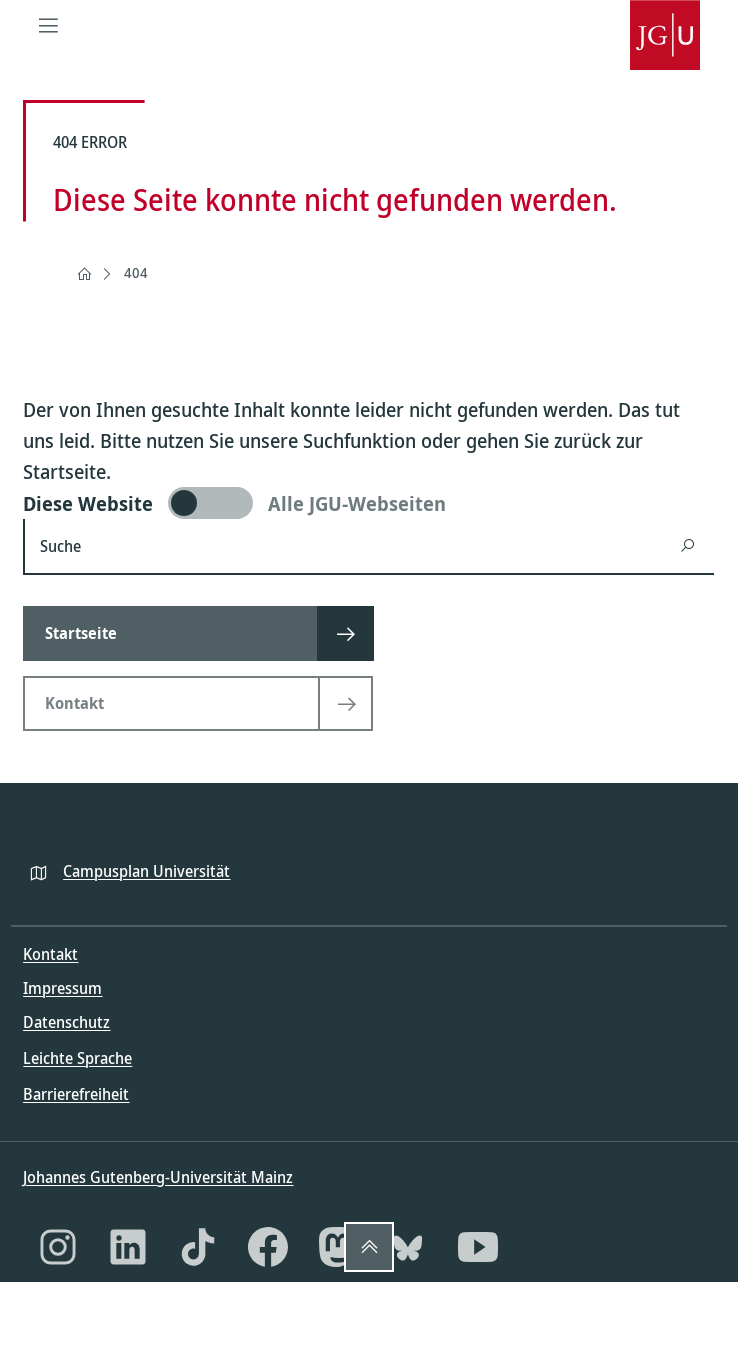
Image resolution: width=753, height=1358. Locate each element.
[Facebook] (268, 1247)
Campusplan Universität (146, 871)
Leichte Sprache (77, 1058)
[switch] (368, 503)
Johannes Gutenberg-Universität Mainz (158, 1177)
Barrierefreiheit (76, 1094)
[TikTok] (198, 1247)
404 (136, 272)
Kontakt (50, 954)
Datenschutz (66, 1022)
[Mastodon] (338, 1247)
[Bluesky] (408, 1247)
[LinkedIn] (128, 1247)
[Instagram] (58, 1247)
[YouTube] (478, 1247)
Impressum (62, 988)
